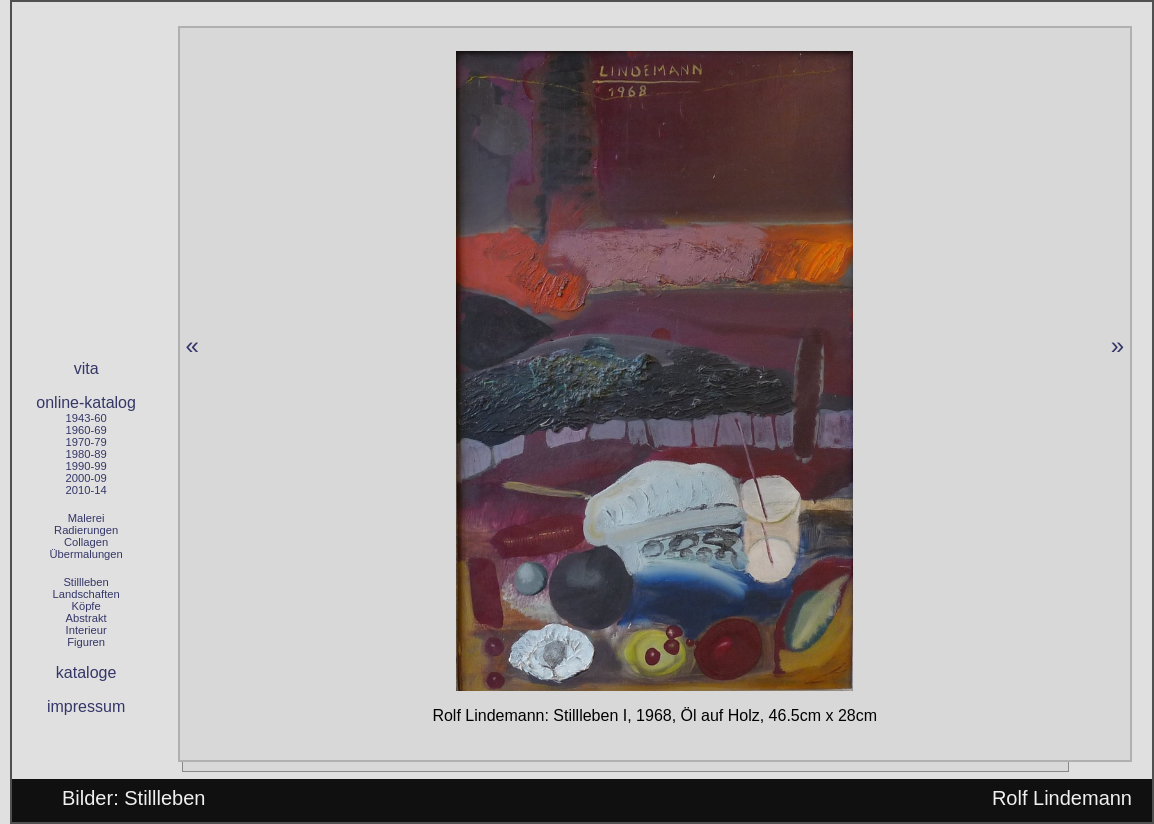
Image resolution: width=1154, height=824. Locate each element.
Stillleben (85, 582)
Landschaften (86, 594)
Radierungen (86, 530)
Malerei (86, 518)
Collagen (86, 542)
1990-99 (86, 466)
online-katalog (86, 402)
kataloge (86, 672)
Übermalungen (85, 554)
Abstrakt (86, 618)
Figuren (86, 642)
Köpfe (85, 606)
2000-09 (86, 478)
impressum (86, 706)
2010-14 (86, 490)
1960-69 (86, 430)
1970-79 (86, 442)
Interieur (86, 630)
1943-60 (86, 418)
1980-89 (86, 454)
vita (86, 368)
